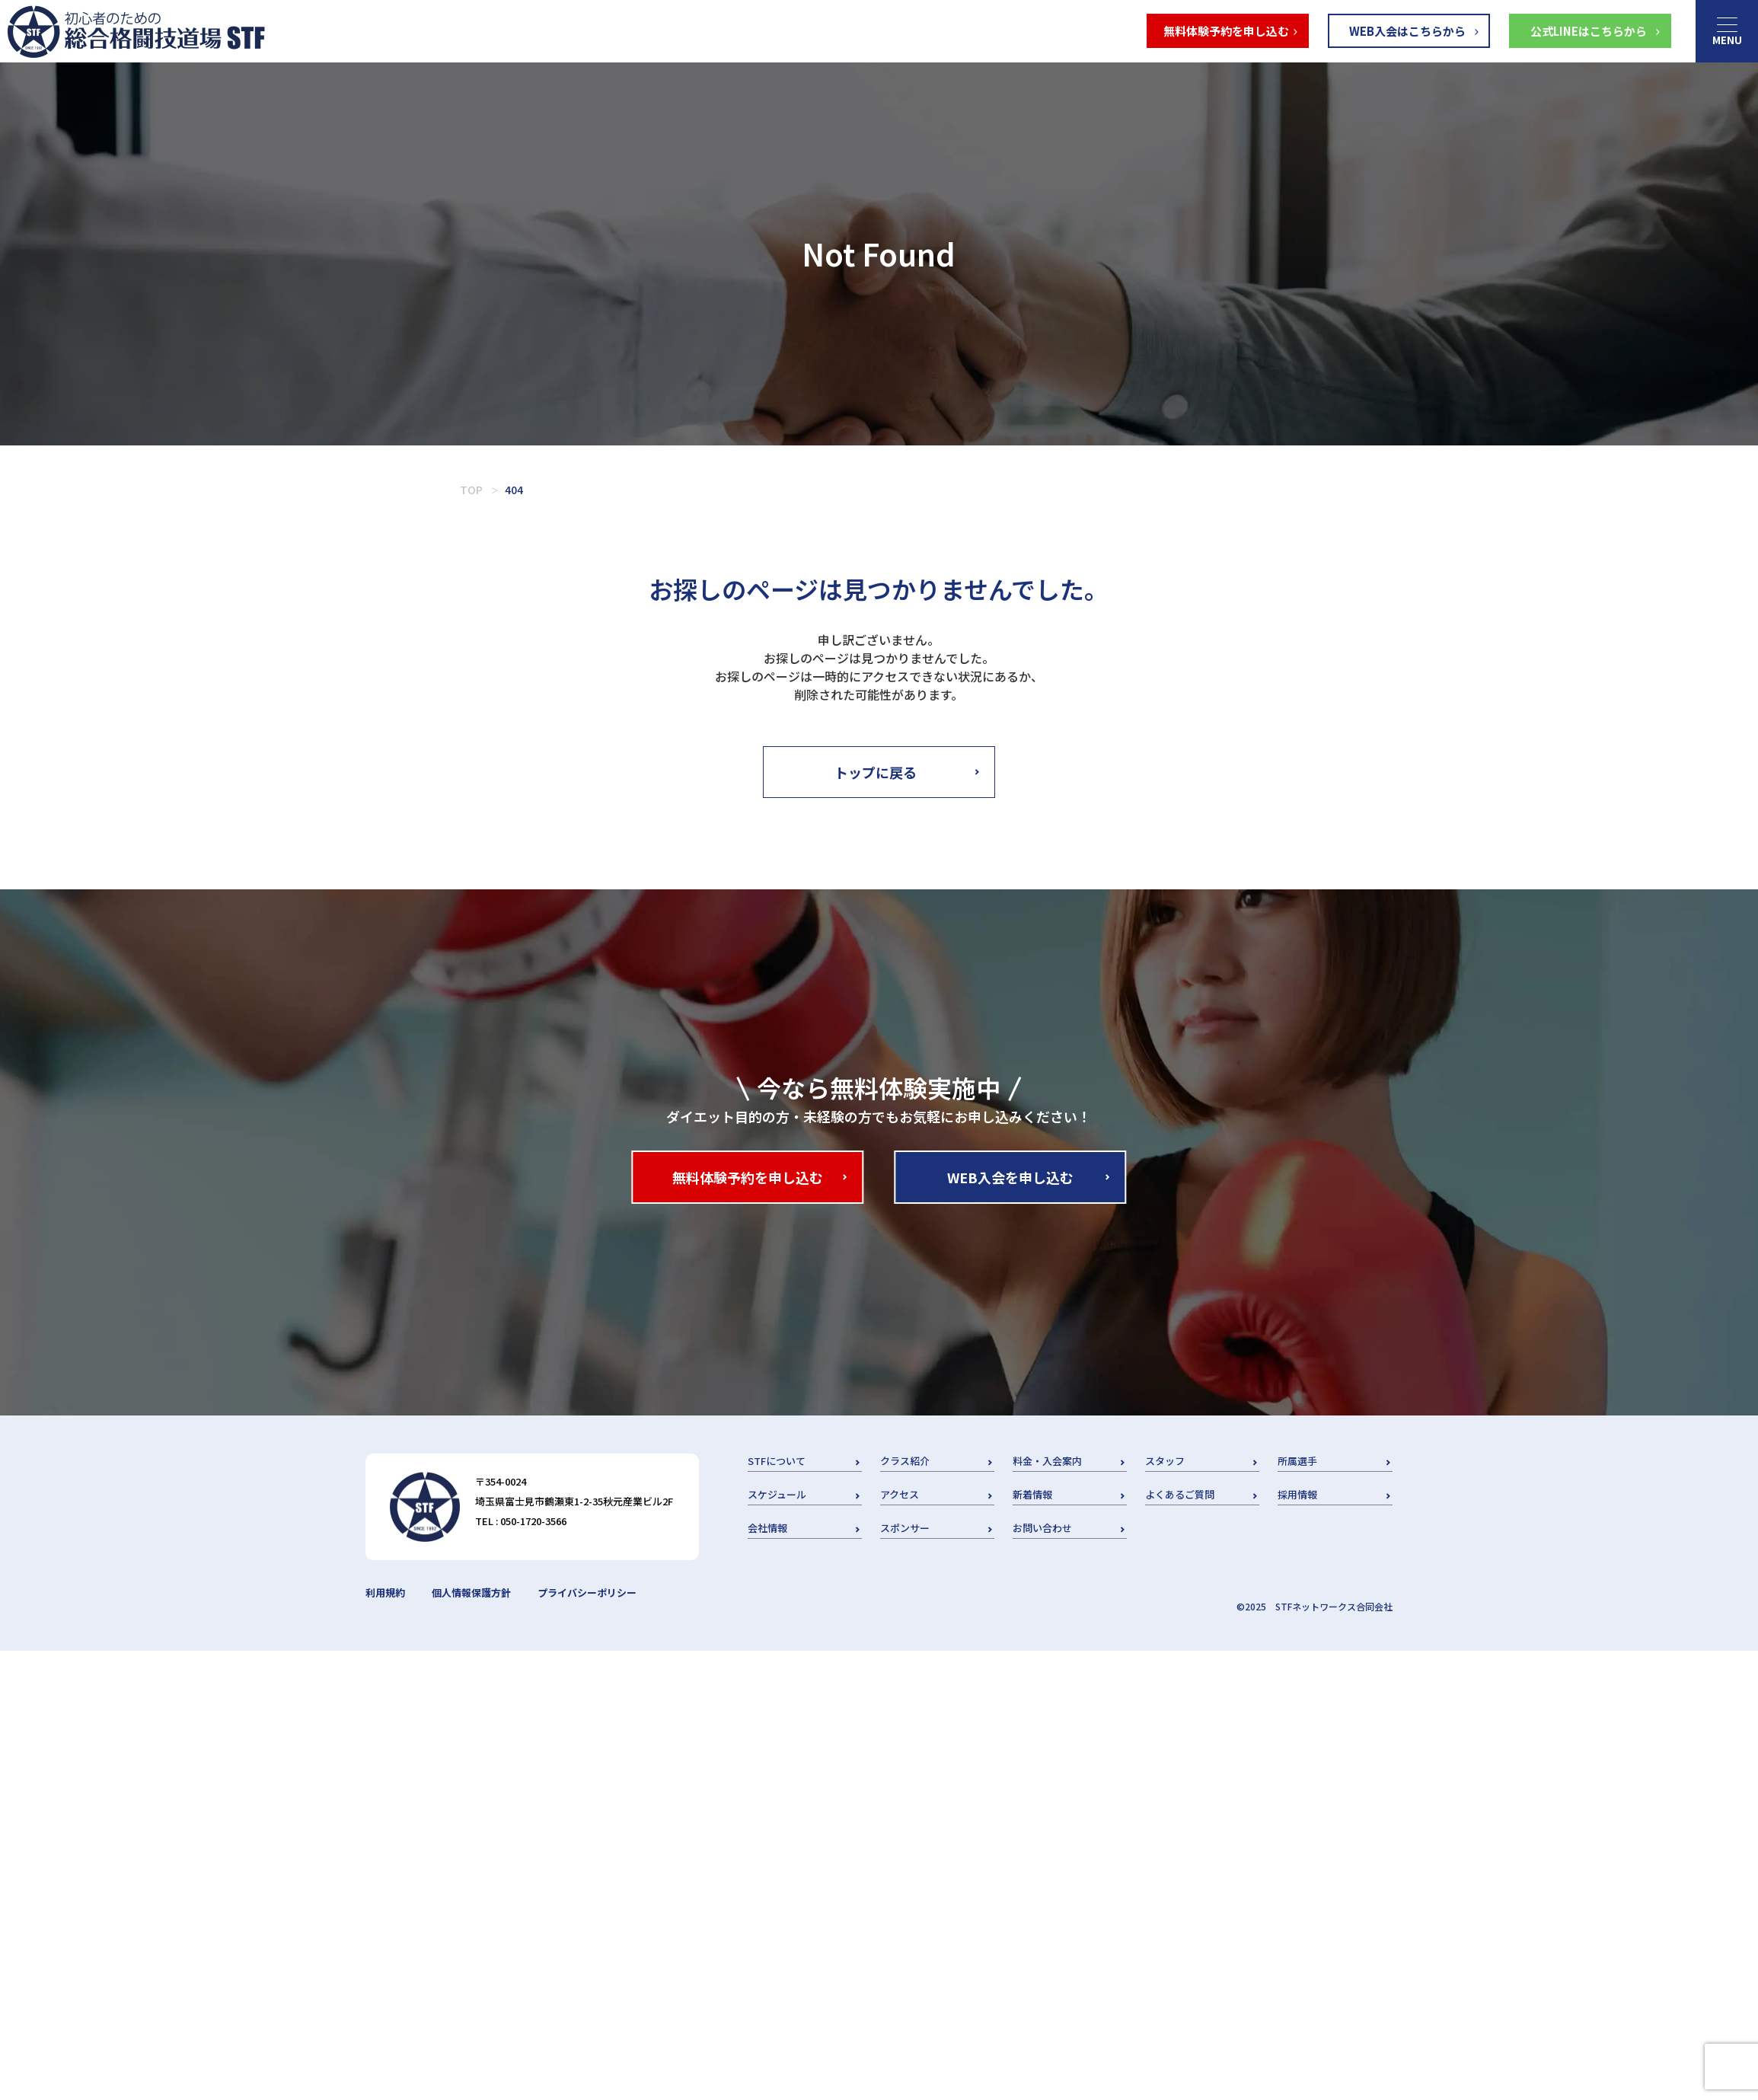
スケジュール (777, 1494)
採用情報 (1297, 1494)
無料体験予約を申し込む (1226, 31)
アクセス (899, 1494)
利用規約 (385, 1592)
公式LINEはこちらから (1588, 31)
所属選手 (1297, 1461)
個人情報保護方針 (471, 1592)
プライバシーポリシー (587, 1592)
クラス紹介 (905, 1461)
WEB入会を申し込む (1010, 1177)
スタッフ (1165, 1461)
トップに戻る (875, 772)
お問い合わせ (1042, 1528)
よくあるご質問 (1179, 1494)
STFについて (777, 1461)
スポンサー (905, 1528)
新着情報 (1032, 1494)
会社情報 (767, 1528)
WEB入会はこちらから (1407, 31)
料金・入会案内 (1047, 1461)
